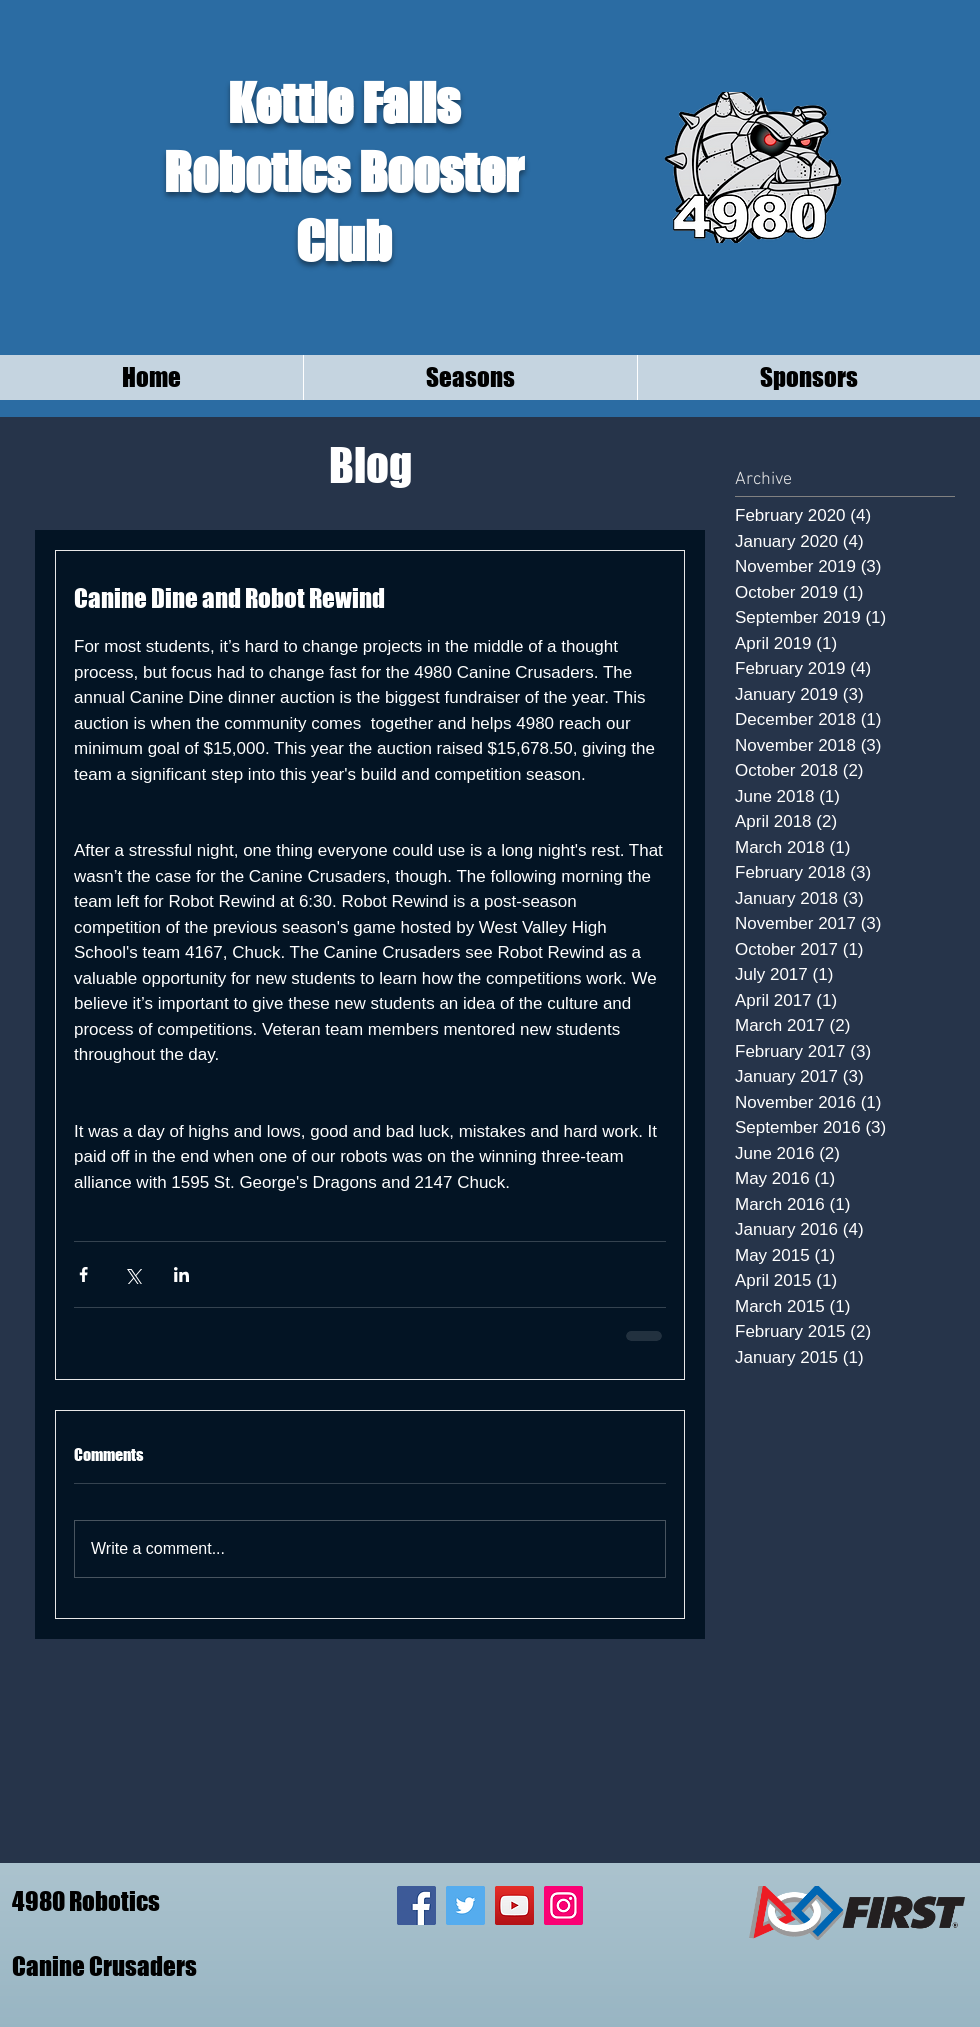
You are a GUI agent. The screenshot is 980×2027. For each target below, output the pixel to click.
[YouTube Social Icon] (514, 1905)
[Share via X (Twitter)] (132, 1274)
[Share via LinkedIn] (181, 1274)
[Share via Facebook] (83, 1274)
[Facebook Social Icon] (416, 1905)
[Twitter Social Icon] (465, 1905)
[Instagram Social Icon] (563, 1905)
